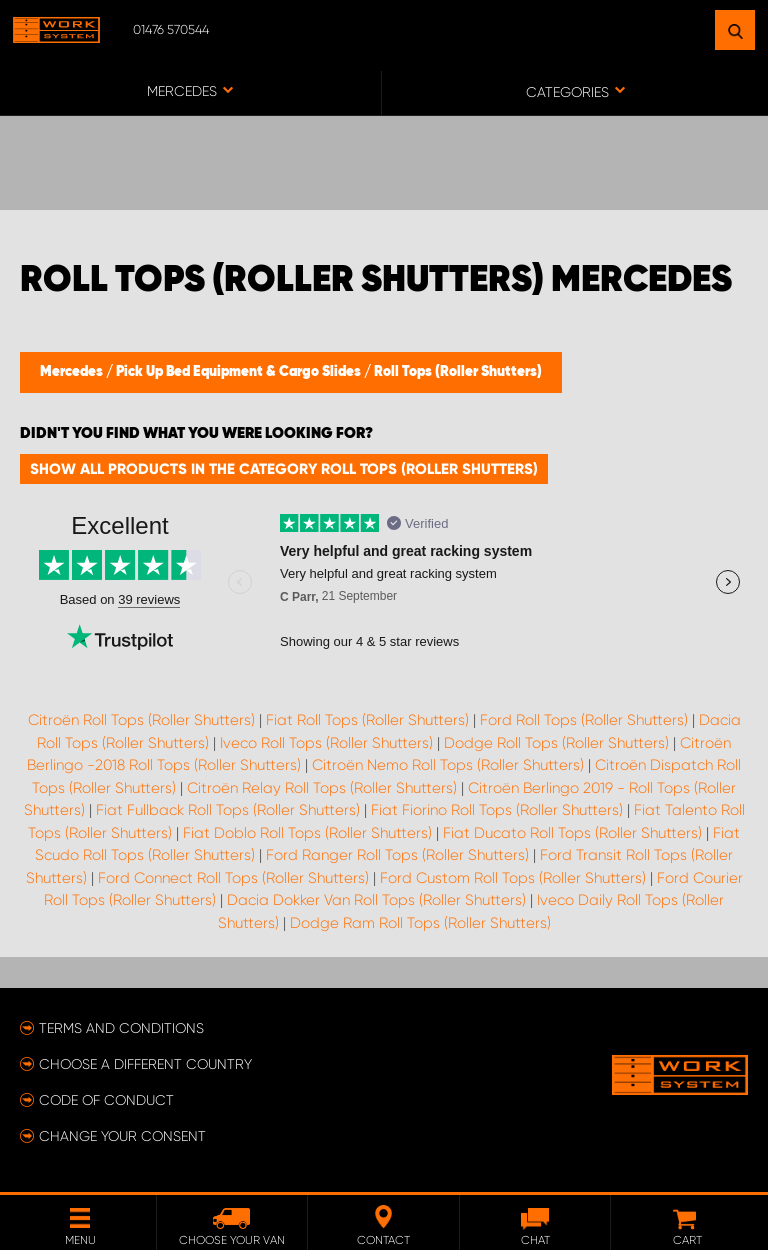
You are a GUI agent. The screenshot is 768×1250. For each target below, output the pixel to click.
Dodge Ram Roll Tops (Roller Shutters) (420, 923)
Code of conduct (106, 1100)
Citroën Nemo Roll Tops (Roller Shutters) (448, 765)
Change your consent (122, 1136)
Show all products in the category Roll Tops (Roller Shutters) (284, 469)
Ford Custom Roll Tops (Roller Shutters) (513, 878)
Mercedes (73, 372)
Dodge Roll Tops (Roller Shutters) (556, 743)
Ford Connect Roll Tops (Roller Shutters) (233, 878)
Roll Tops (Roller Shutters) (458, 372)
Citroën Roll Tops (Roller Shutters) (141, 720)
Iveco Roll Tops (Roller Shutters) (326, 743)
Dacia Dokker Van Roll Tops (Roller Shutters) (376, 900)
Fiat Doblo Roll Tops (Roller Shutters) (307, 833)
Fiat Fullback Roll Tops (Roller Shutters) (228, 810)
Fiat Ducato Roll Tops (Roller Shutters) (572, 833)
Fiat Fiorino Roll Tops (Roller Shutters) (497, 810)
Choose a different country (145, 1064)
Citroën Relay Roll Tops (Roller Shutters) (322, 788)
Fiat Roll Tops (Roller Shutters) (367, 720)
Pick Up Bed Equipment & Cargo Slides (240, 372)
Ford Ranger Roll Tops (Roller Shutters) (397, 855)
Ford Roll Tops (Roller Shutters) (584, 720)
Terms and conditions (121, 1028)
